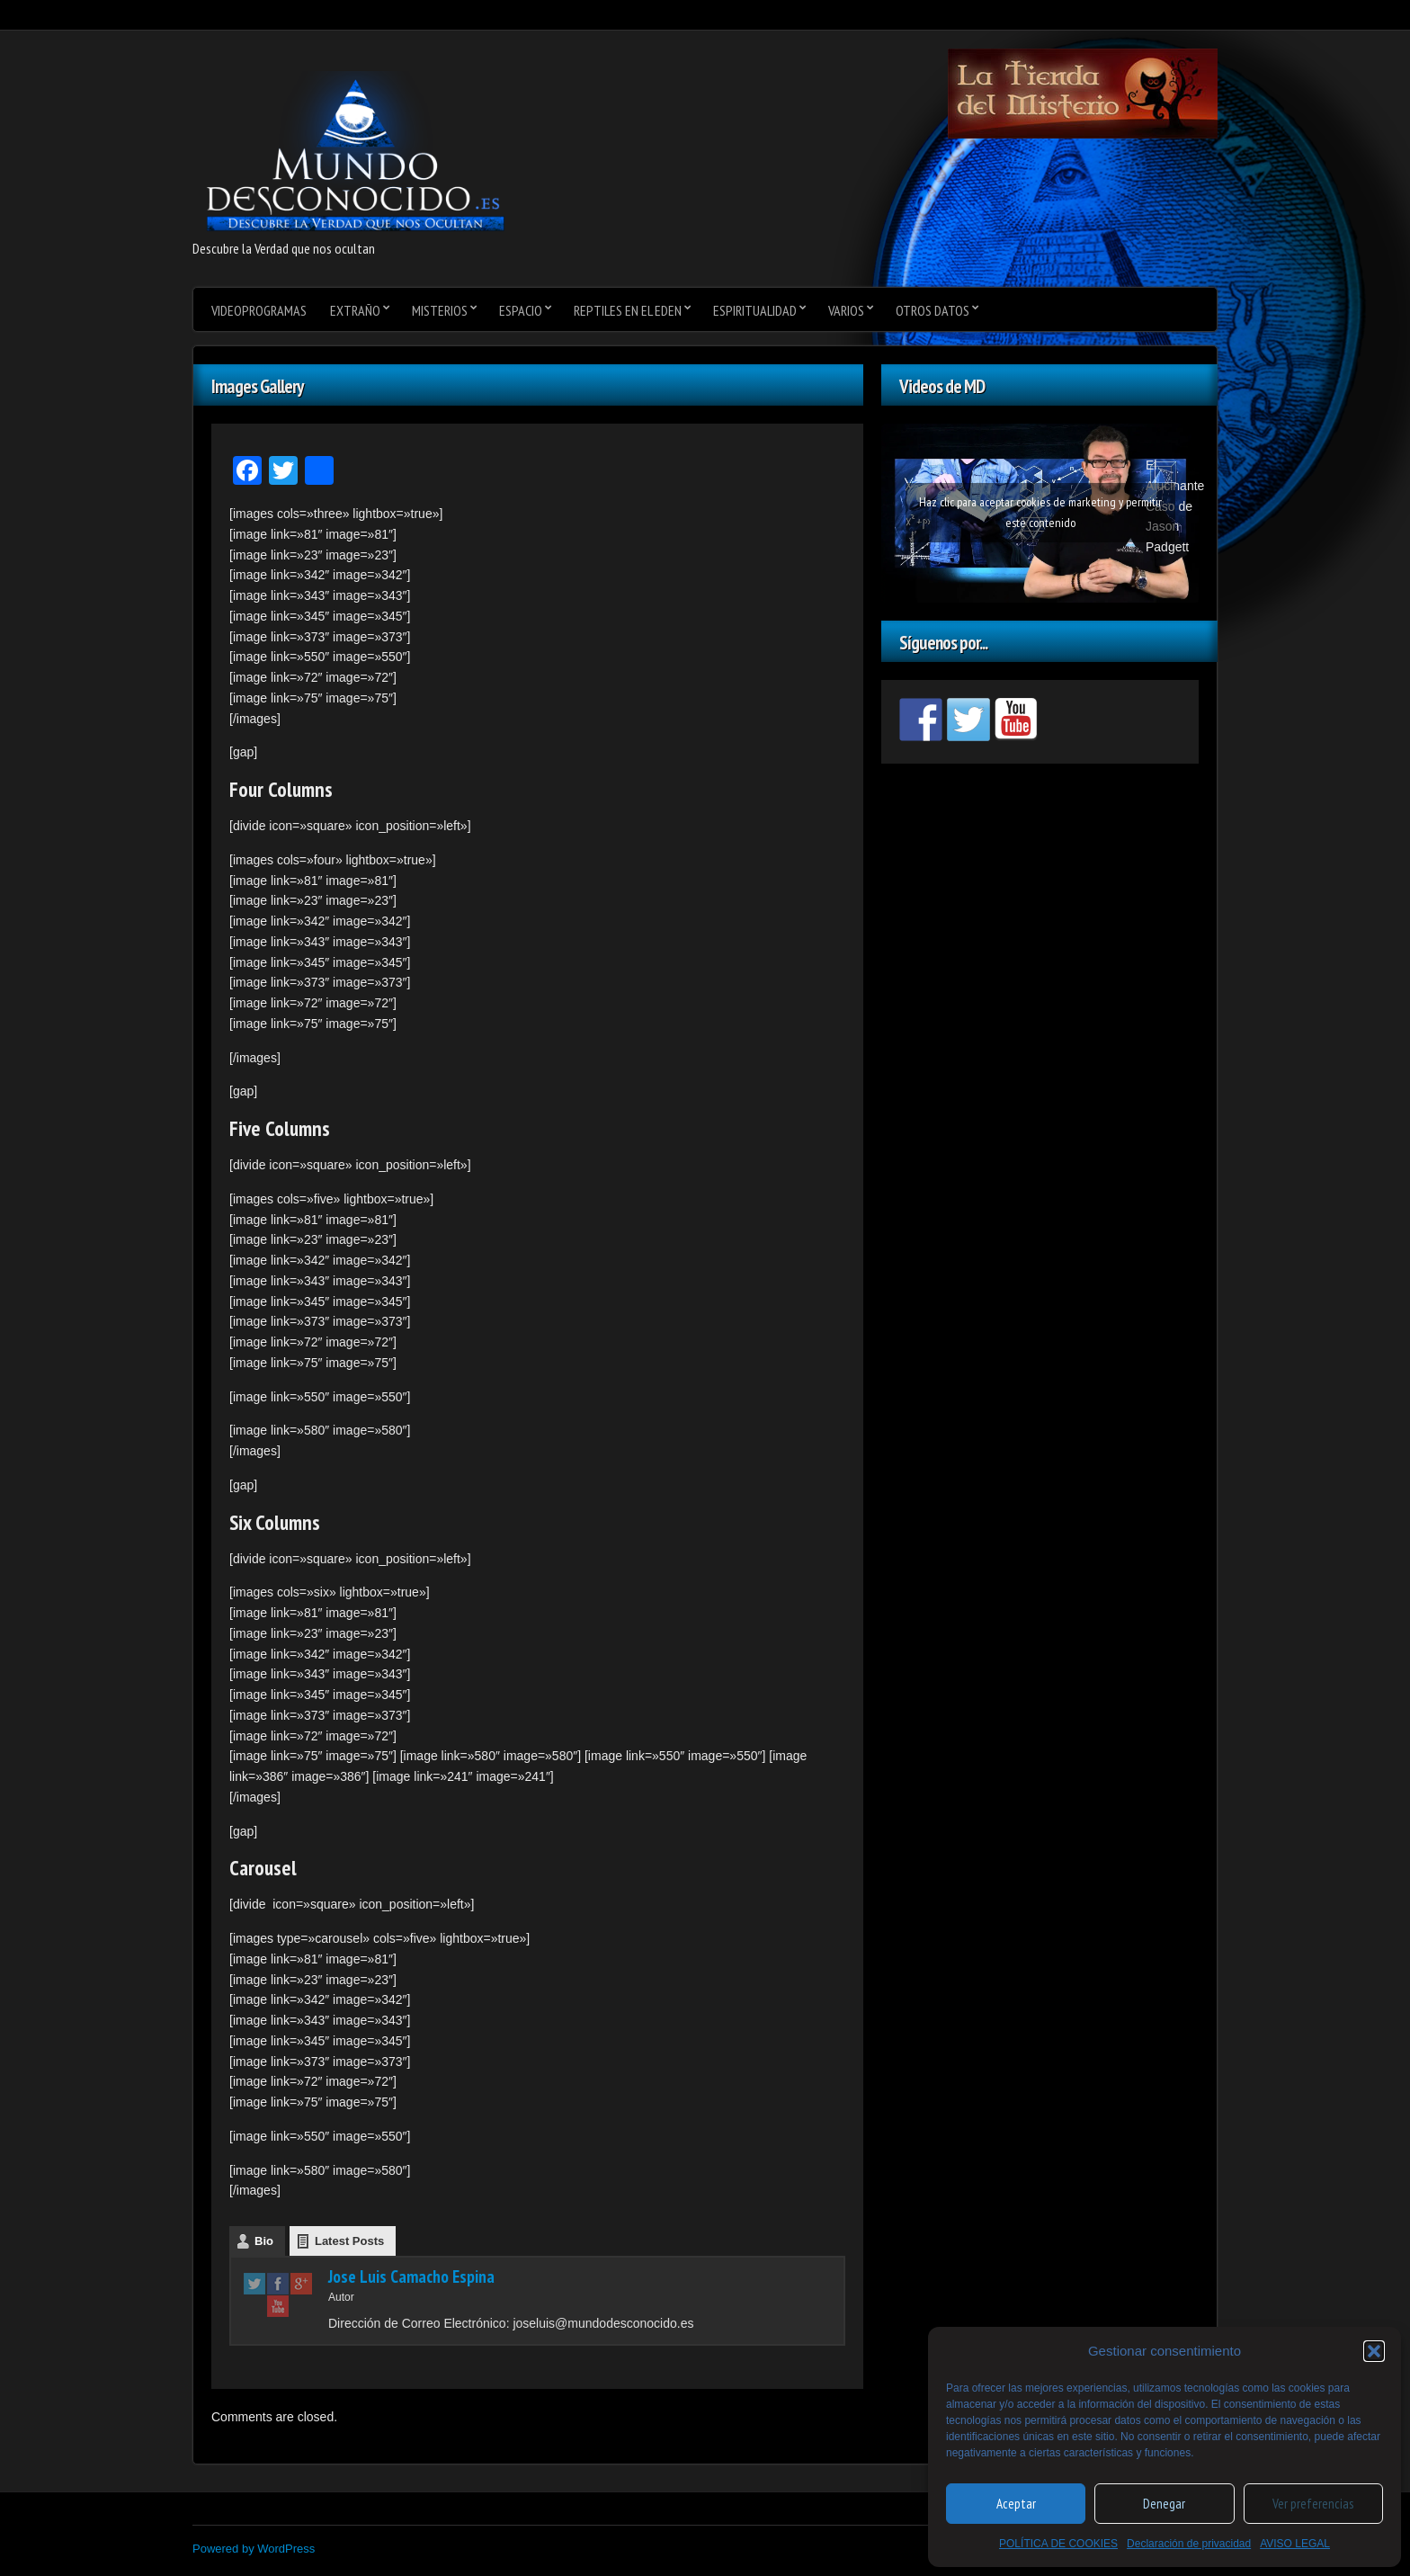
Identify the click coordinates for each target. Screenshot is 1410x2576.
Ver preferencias (1312, 2503)
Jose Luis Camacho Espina (411, 2276)
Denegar (1164, 2503)
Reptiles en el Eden (628, 310)
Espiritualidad (755, 310)
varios (846, 310)
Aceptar (1016, 2503)
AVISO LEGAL (1295, 2543)
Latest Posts (349, 2241)
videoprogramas (259, 310)
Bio (263, 2241)
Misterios (440, 310)
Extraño (355, 310)
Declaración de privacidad (1189, 2543)
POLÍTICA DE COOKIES (1058, 2543)
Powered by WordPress (253, 2548)
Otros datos (932, 310)
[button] (1374, 2351)
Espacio (520, 310)
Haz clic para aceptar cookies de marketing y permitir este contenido (1040, 512)
